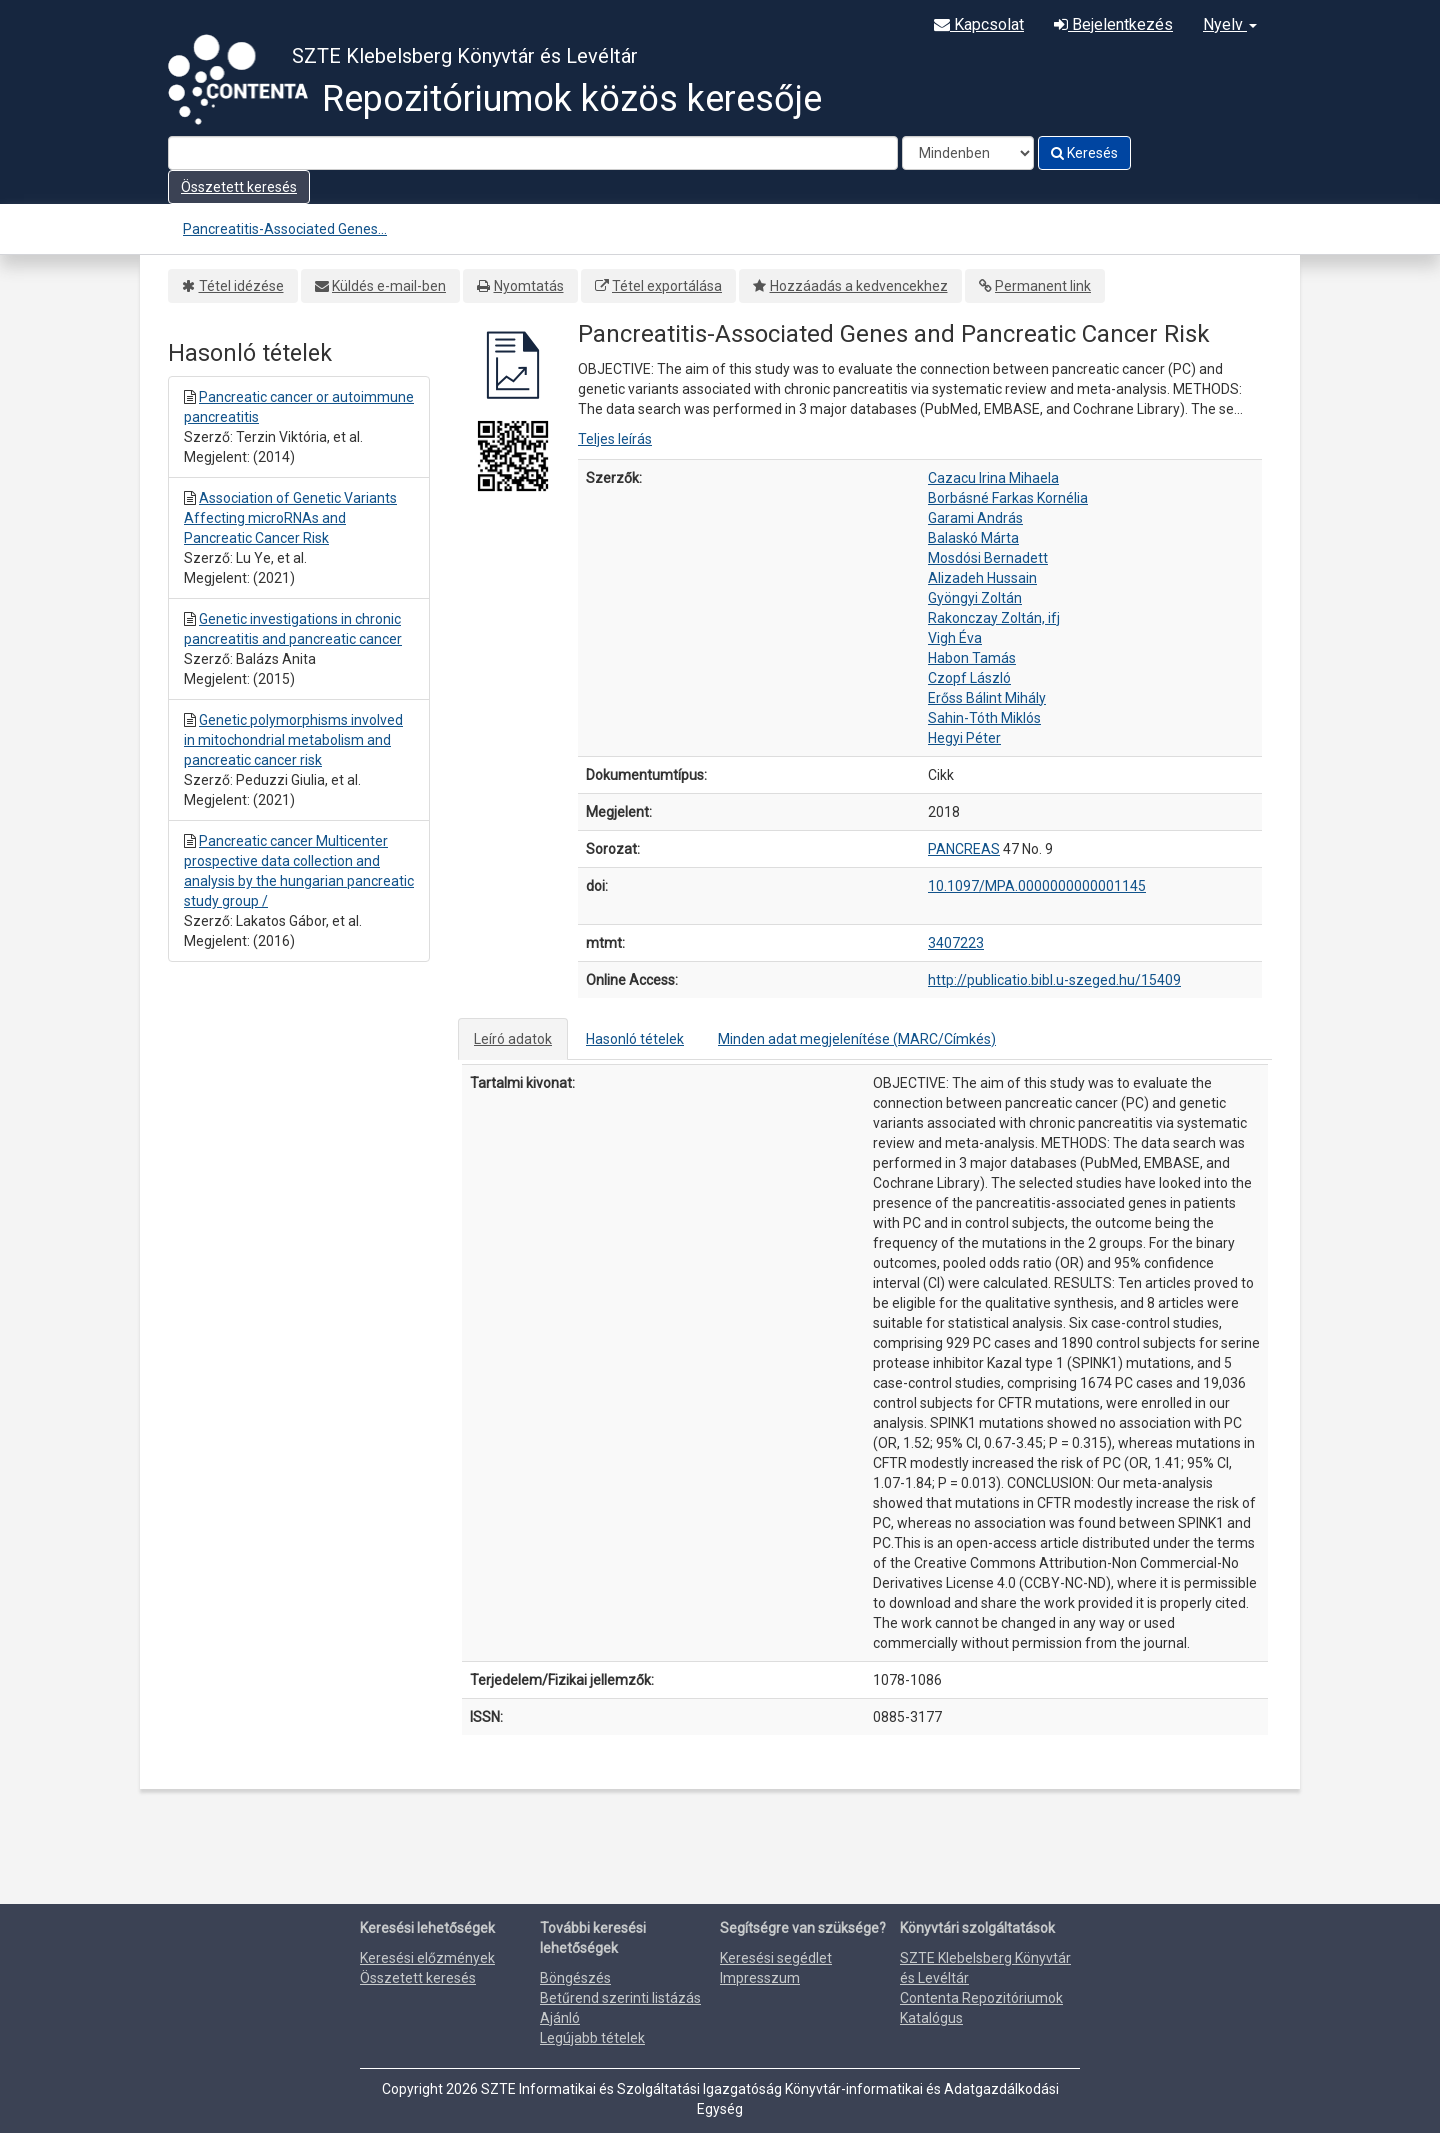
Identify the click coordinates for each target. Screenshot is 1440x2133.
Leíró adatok (513, 1039)
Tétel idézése (241, 286)
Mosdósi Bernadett (988, 558)
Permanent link (1043, 286)
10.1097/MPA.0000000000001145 (1037, 886)
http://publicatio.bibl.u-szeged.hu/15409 (1054, 980)
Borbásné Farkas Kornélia (1008, 498)
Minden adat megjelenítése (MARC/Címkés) (857, 1039)
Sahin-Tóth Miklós (984, 718)
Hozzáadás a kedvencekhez (859, 286)
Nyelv (1230, 24)
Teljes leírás (615, 439)
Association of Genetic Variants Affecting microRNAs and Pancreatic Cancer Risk (290, 518)
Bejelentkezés (1113, 24)
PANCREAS (964, 849)
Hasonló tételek (635, 1039)
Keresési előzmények (427, 1958)
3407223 (956, 943)
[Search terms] (533, 153)
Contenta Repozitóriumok (981, 1998)
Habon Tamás (972, 658)
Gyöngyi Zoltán (975, 598)
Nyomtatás (529, 286)
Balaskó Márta (973, 538)
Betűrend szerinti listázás (620, 1998)
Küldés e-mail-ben (389, 286)
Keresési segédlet (776, 1958)
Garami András (975, 518)
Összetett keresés (239, 187)
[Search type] (968, 153)
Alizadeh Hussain (982, 578)
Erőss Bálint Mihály (987, 698)
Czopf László (969, 678)
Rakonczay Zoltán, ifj (994, 618)
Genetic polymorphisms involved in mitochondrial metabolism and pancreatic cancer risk (293, 740)
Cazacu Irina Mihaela (993, 478)
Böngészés (575, 1978)
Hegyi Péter (964, 738)
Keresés (1084, 153)
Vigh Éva (955, 638)
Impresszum (760, 1978)
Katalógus (931, 2018)
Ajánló (560, 2018)
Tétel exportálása (667, 286)
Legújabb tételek (592, 2038)
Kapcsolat (979, 24)
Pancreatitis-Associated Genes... (285, 229)
